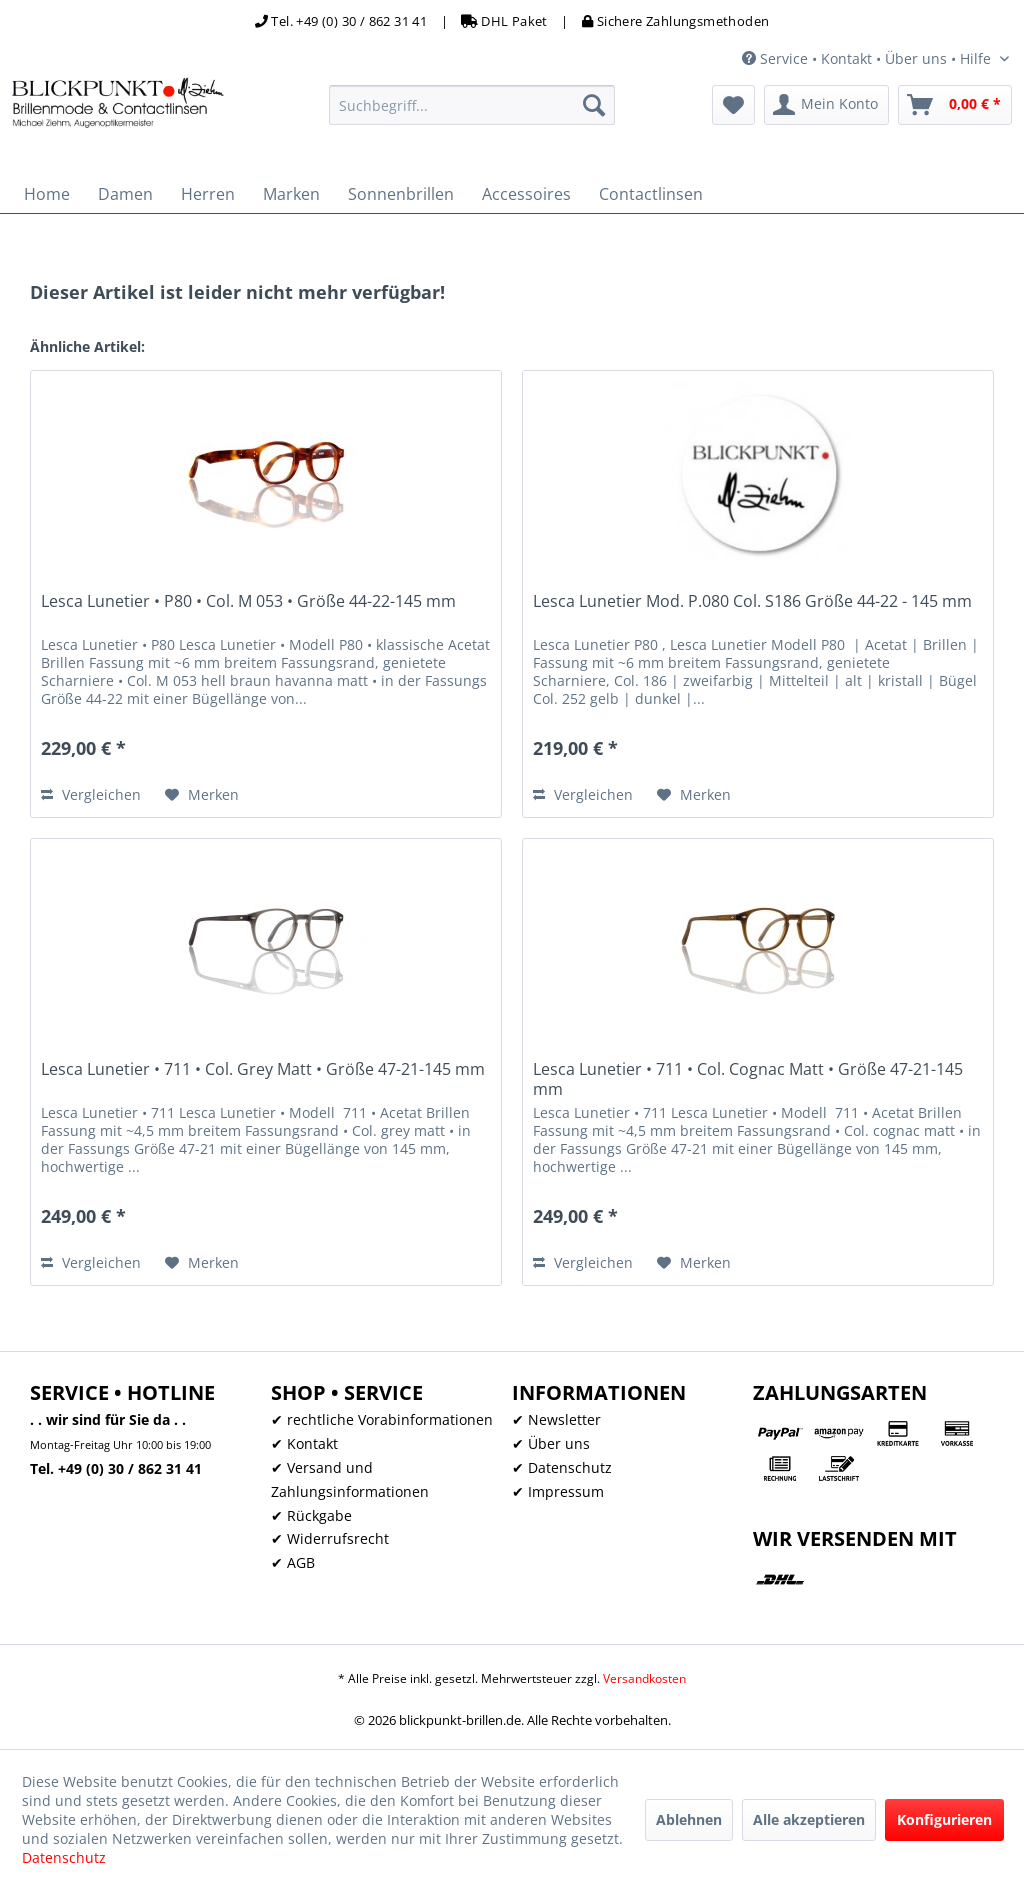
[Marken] (291, 194)
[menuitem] (472, 105)
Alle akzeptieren (809, 1819)
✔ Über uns (551, 1443)
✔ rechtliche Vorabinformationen (382, 1419)
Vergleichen (91, 794)
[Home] (47, 194)
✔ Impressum (558, 1491)
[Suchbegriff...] (472, 105)
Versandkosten (644, 1678)
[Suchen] (594, 105)
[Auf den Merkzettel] (202, 795)
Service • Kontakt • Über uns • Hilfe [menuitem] (868, 58)
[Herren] (208, 194)
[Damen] (125, 194)
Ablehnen (689, 1819)
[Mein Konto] (826, 105)
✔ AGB (293, 1562)
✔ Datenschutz (562, 1467)
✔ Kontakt (304, 1443)
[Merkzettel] (733, 105)
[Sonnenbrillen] (401, 194)
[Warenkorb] (955, 105)
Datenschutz (64, 1857)
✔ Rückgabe (311, 1515)
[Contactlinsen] (651, 194)
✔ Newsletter (556, 1419)
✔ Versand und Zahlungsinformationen (350, 1479)
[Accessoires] (526, 194)
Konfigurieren (944, 1819)
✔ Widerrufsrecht (330, 1538)
